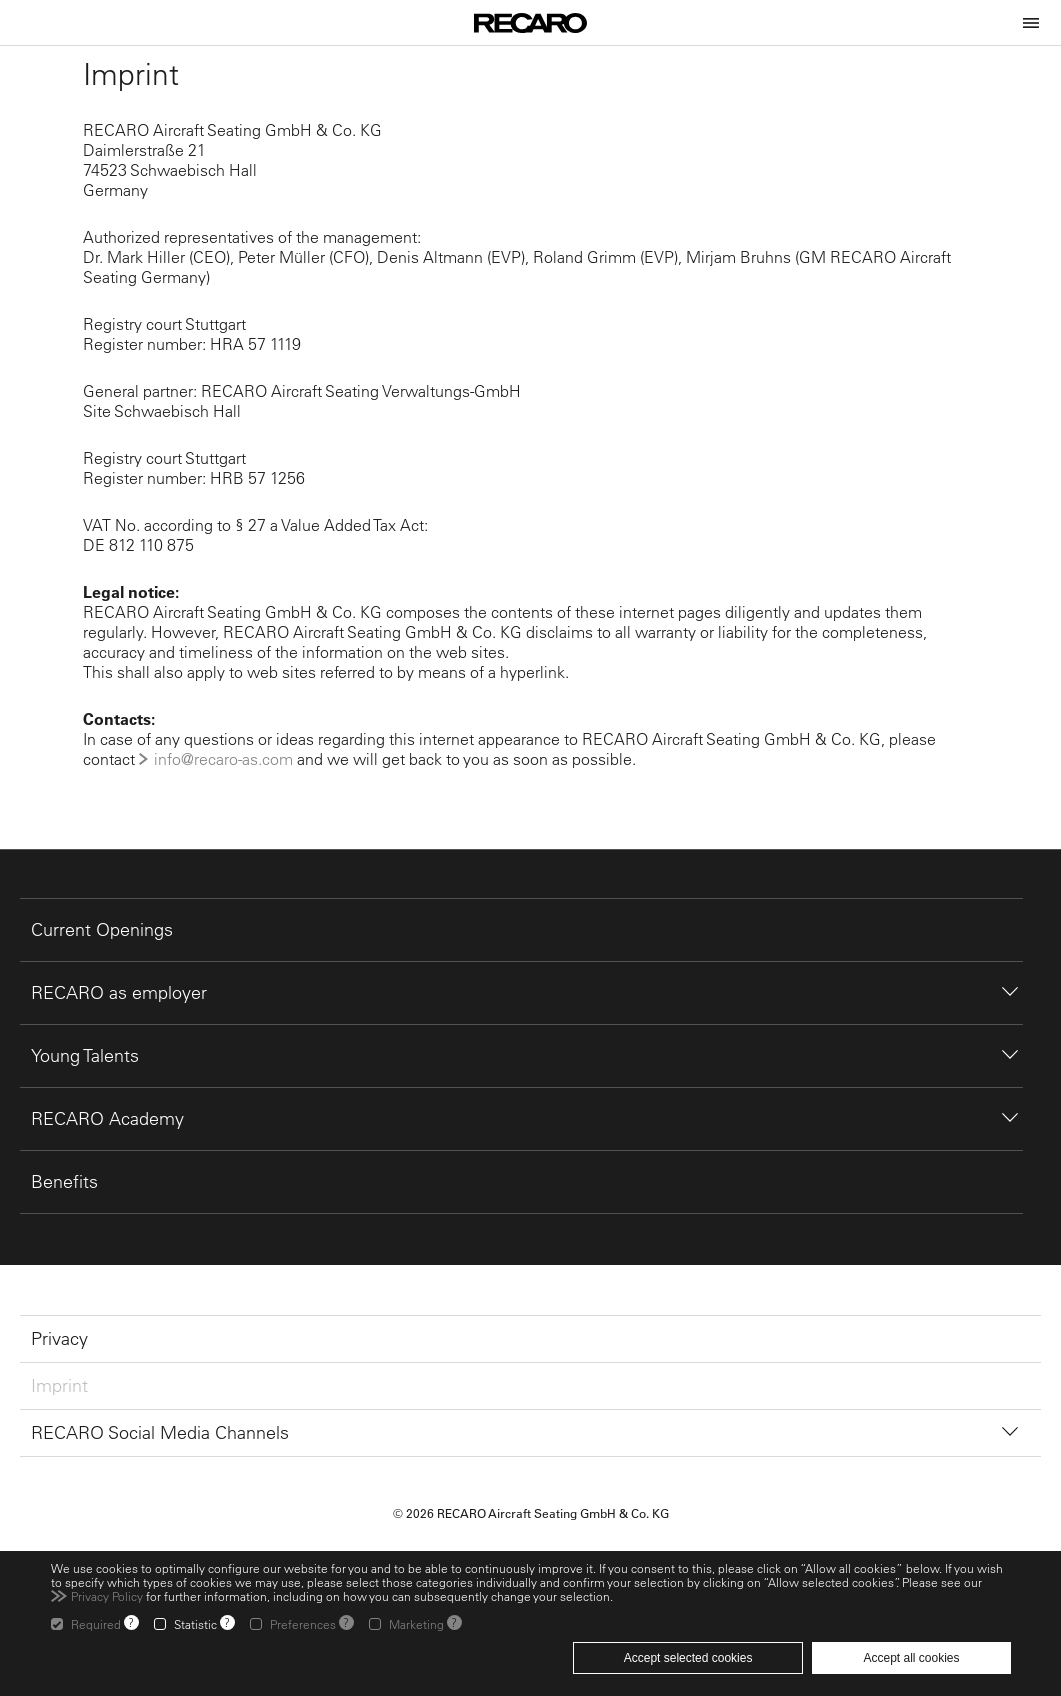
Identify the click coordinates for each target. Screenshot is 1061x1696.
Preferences (303, 1624)
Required (96, 1624)
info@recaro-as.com (223, 759)
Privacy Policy (107, 1596)
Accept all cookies (911, 1658)
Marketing (416, 1624)
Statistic (195, 1624)
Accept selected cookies (688, 1658)
